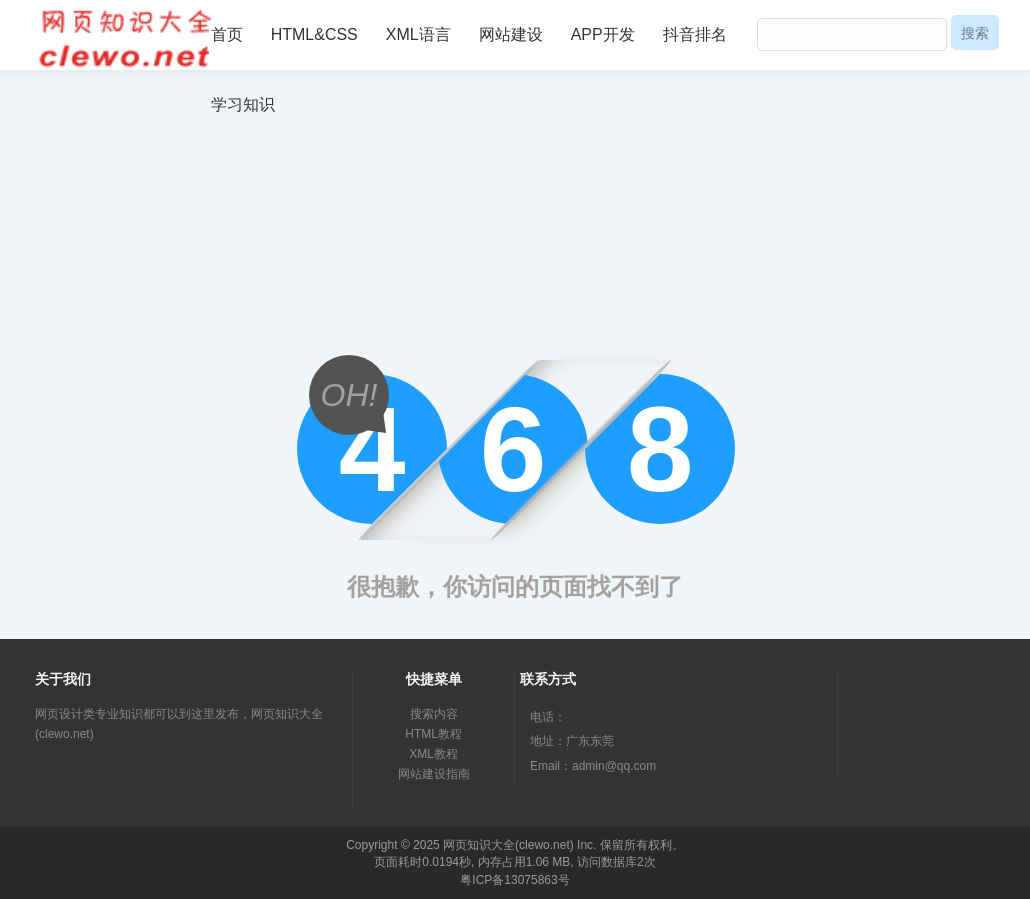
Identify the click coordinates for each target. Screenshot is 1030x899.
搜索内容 (434, 714)
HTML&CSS (314, 34)
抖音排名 (695, 34)
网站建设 (511, 34)
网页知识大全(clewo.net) (508, 845)
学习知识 (243, 104)
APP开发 (603, 34)
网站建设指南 (434, 774)
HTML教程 (433, 734)
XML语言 (418, 34)
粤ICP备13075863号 (514, 880)
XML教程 (433, 754)
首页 (227, 34)
